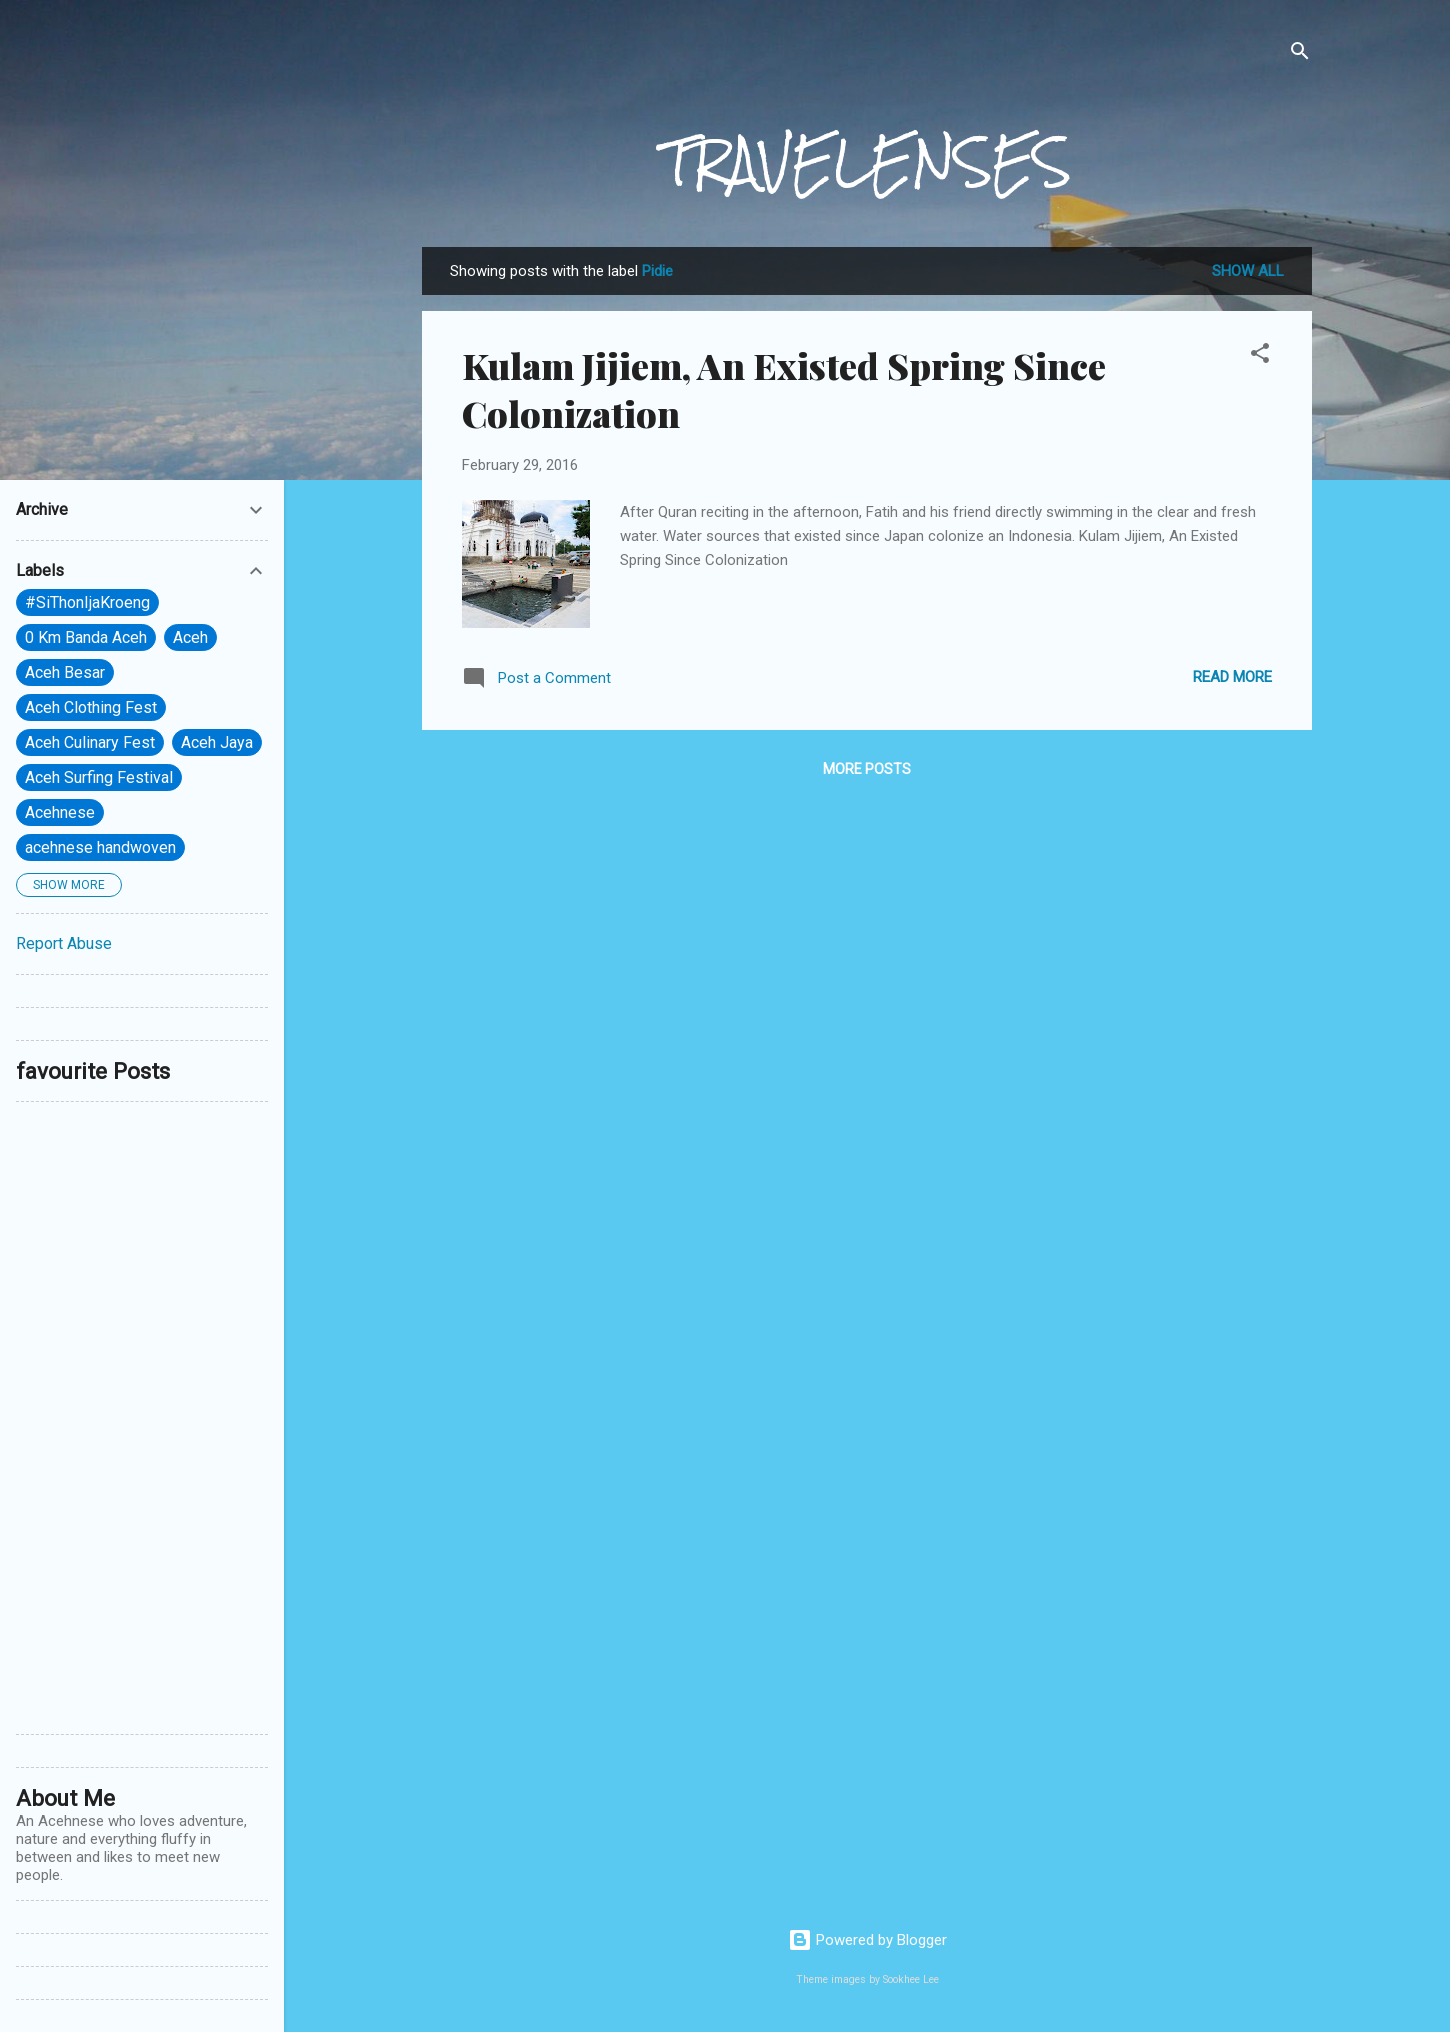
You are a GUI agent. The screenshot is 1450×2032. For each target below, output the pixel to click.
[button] (1260, 356)
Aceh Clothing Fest (91, 707)
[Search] (1300, 54)
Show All (1248, 271)
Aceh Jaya (217, 742)
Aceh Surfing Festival (99, 777)
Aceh (190, 637)
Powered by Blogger (867, 1940)
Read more (1232, 677)
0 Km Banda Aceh (86, 637)
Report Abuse (64, 943)
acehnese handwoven (100, 847)
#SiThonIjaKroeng (87, 602)
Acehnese (60, 812)
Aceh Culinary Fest (90, 742)
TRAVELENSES (867, 162)
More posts (867, 769)
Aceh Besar (65, 672)
